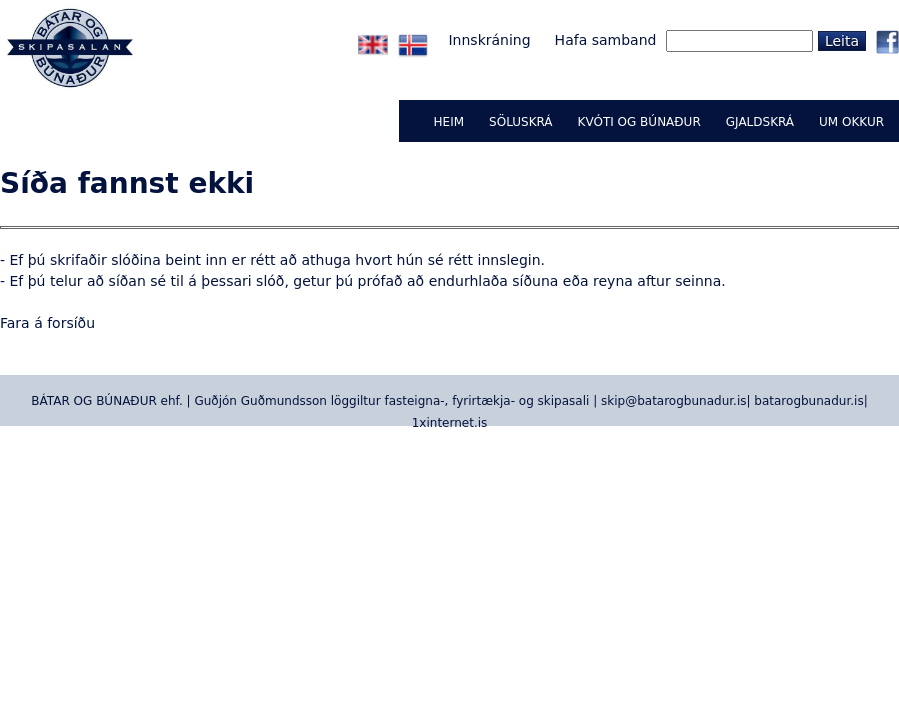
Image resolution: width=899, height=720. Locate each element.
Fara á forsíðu (47, 323)
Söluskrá (520, 122)
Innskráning (489, 40)
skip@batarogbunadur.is (673, 401)
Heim (449, 122)
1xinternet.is (450, 423)
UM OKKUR (851, 122)
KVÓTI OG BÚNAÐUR (639, 122)
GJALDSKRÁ (760, 122)
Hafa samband (606, 40)
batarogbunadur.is (808, 401)
